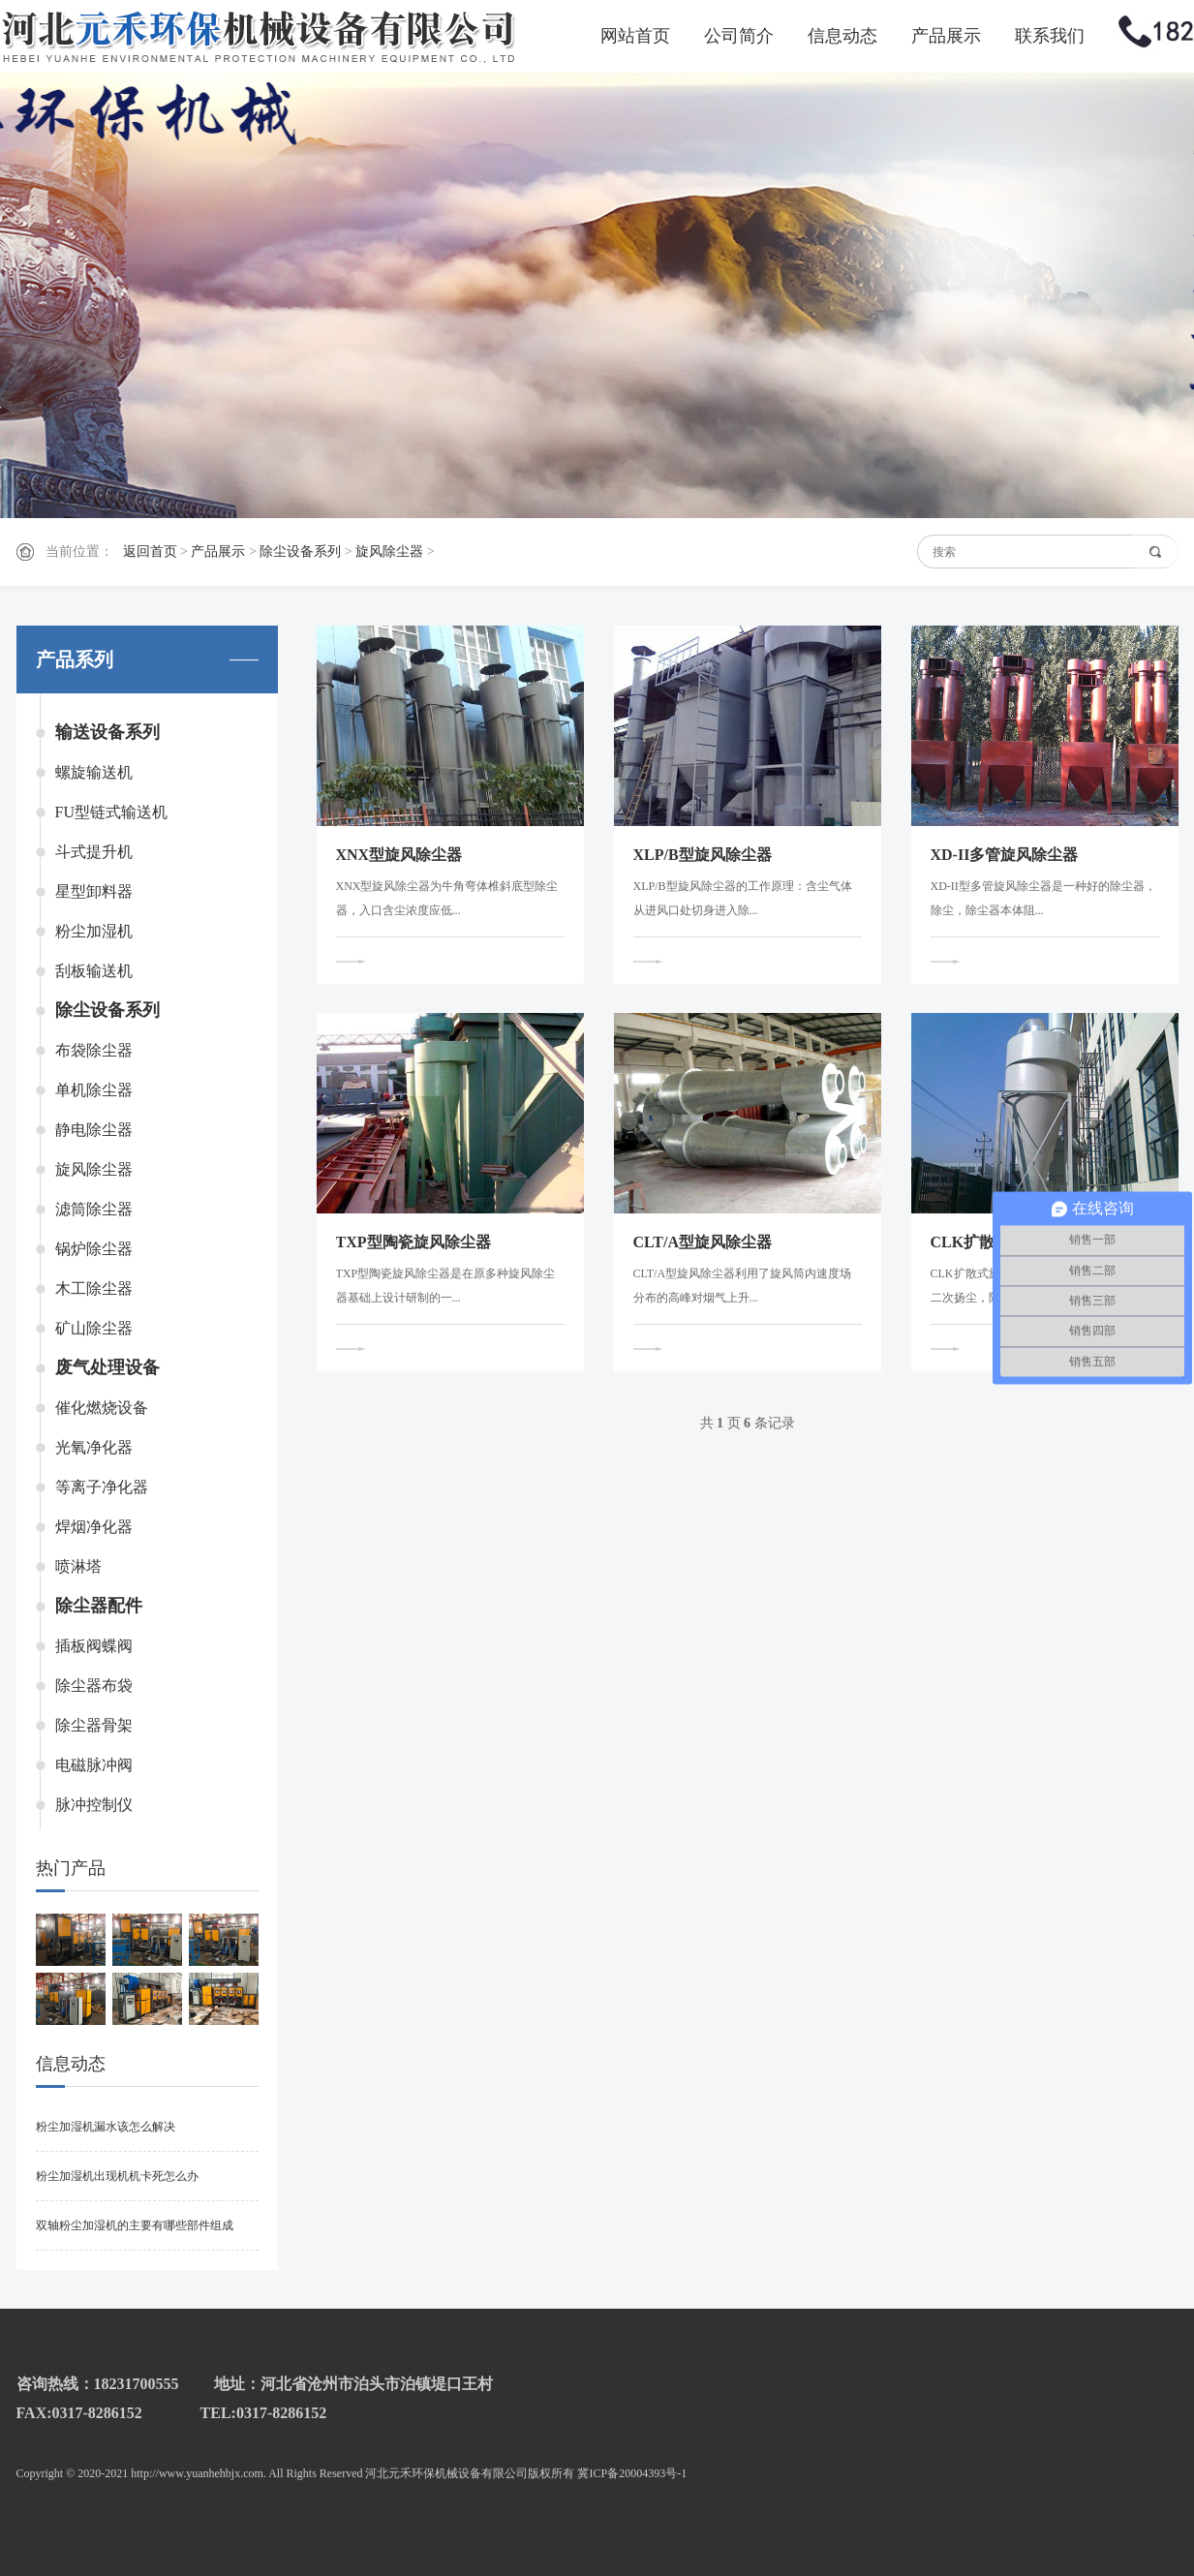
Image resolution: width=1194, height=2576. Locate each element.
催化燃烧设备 (101, 1407)
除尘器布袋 (94, 1685)
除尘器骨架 (94, 1725)
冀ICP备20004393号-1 (632, 2473)
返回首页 (150, 551)
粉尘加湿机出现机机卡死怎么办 (117, 2176)
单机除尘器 (94, 1090)
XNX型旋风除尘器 (399, 854)
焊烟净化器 (94, 1526)
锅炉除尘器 (94, 1249)
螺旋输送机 (94, 772)
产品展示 (946, 36)
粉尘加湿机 (94, 931)
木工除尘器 (94, 1288)
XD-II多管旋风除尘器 (1005, 854)
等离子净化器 (101, 1487)
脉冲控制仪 (94, 1804)
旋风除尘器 (389, 551)
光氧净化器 (94, 1447)
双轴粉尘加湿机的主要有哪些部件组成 (134, 2225)
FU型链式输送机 (111, 812)
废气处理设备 (107, 1367)
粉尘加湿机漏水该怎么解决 (105, 2126)
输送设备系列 (107, 732)
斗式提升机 (94, 851)
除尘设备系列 (300, 551)
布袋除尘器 (94, 1050)
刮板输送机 (94, 971)
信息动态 (842, 36)
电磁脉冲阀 (94, 1765)
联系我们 (1050, 36)
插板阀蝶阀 (94, 1646)
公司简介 (739, 36)
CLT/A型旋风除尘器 (702, 1242)
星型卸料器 (94, 891)
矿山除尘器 (94, 1328)
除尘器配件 (98, 1605)
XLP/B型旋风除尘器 (702, 854)
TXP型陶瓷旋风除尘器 (413, 1242)
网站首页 (635, 36)
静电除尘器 (94, 1129)
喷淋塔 (78, 1566)
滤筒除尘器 (94, 1209)
